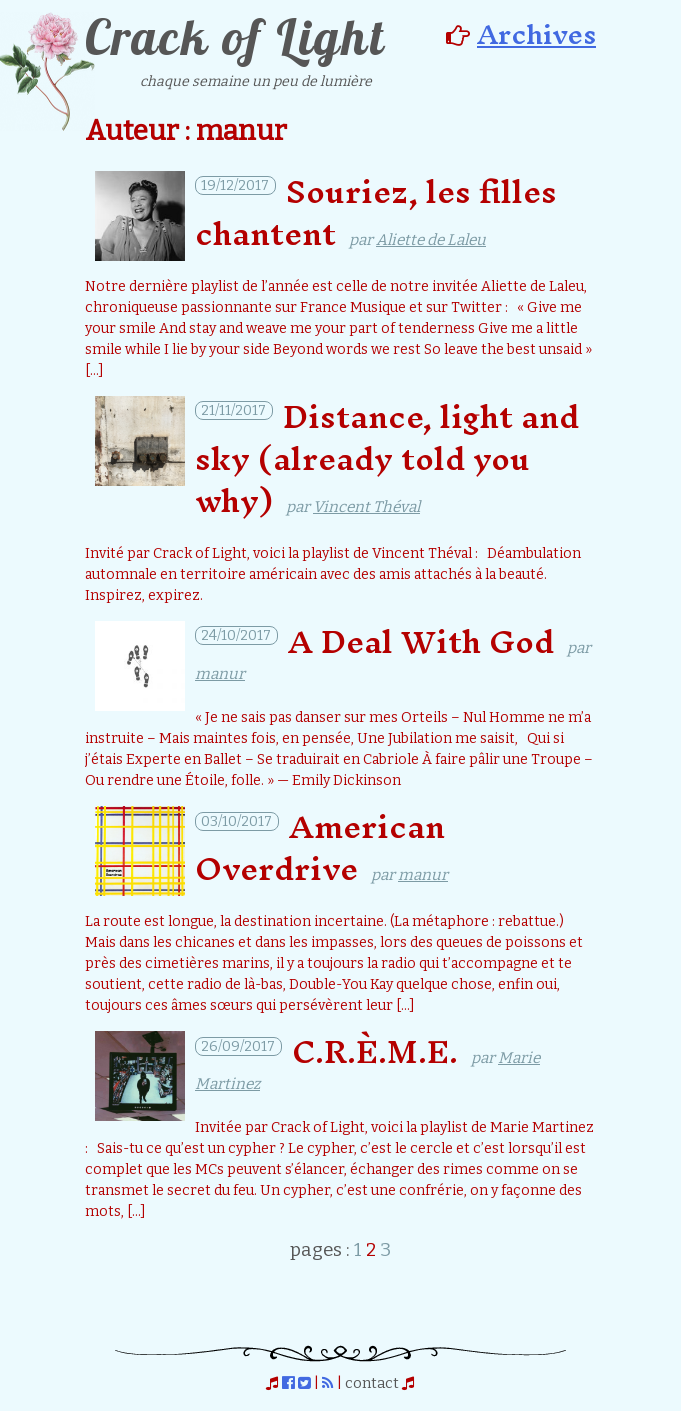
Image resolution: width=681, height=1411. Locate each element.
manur (220, 674)
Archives (536, 34)
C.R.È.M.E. (375, 1051)
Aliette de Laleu (431, 240)
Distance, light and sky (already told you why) (387, 458)
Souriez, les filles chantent (376, 212)
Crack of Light (235, 36)
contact (372, 1383)
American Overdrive (320, 847)
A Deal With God (421, 641)
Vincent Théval (366, 507)
